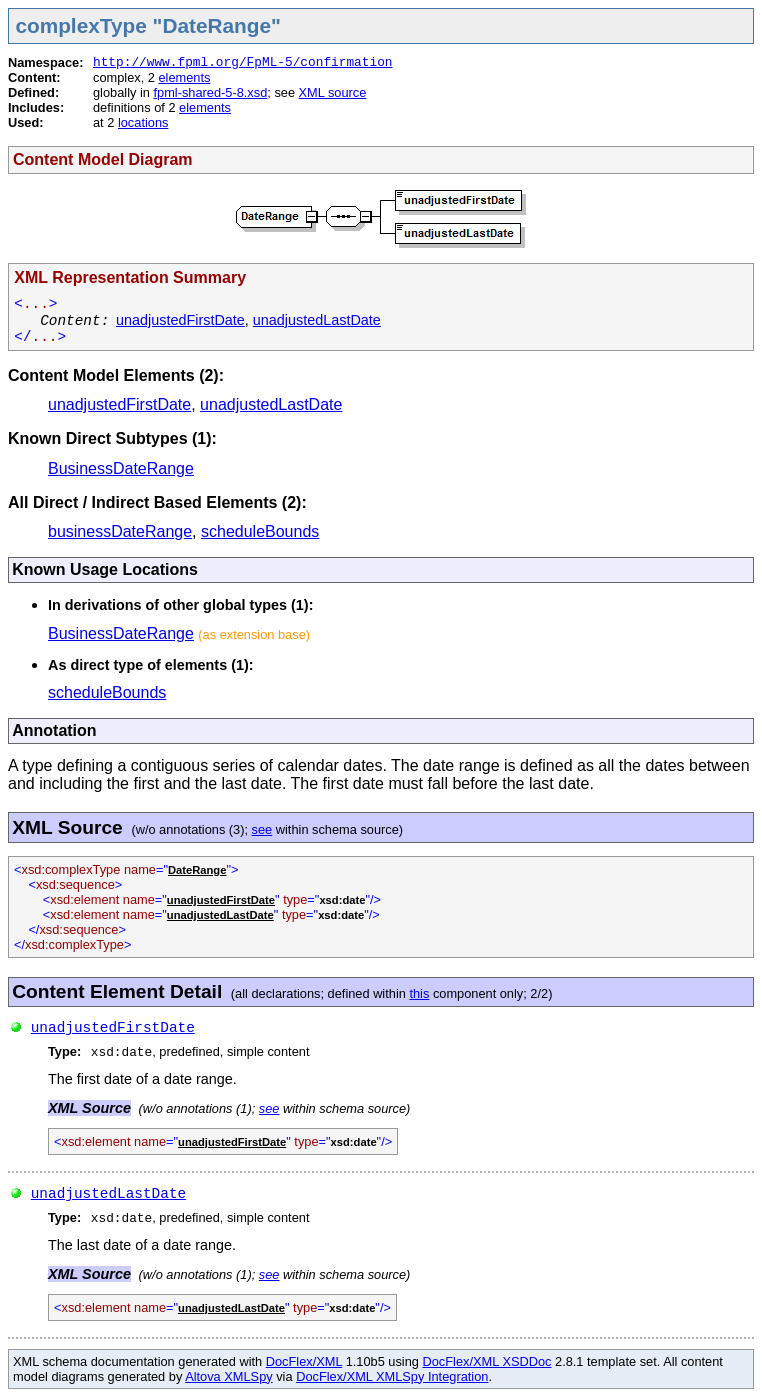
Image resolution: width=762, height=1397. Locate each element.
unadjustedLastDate (317, 320)
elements (184, 77)
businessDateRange (120, 531)
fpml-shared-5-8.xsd (210, 92)
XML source (333, 92)
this (419, 993)
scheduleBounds (260, 531)
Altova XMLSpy (229, 1376)
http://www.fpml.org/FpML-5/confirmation (243, 62)
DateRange (197, 870)
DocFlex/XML (304, 1361)
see (262, 829)
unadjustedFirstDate (180, 320)
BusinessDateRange (121, 468)
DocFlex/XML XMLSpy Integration (392, 1376)
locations (143, 122)
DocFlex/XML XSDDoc (487, 1361)
